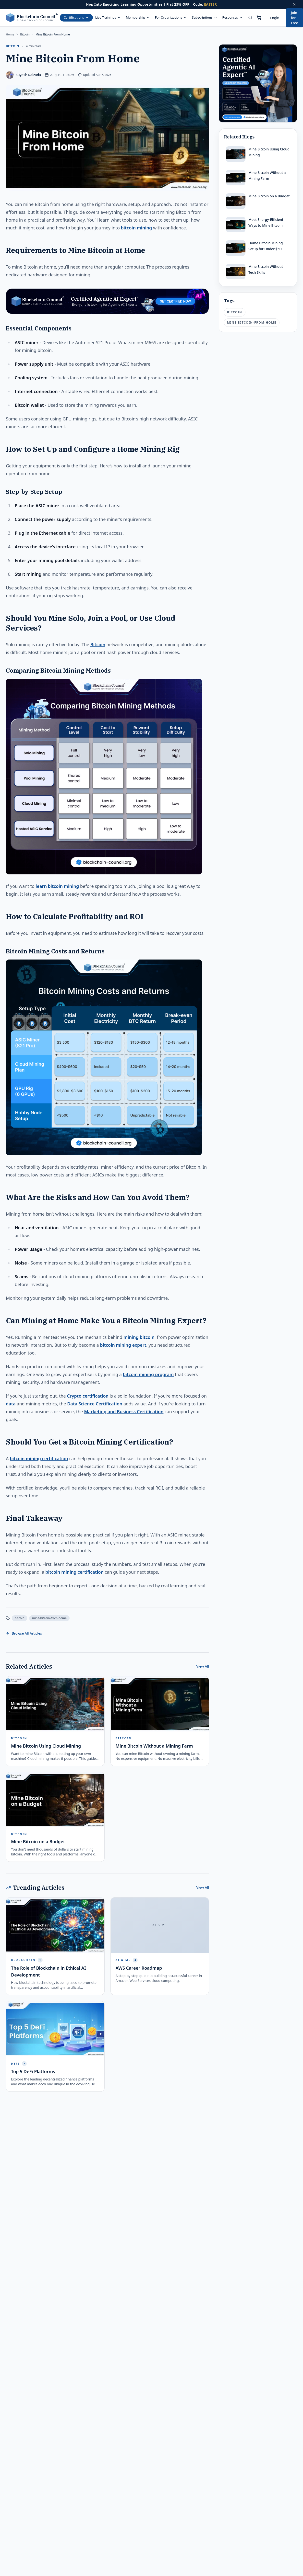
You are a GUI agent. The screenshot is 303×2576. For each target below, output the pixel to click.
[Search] (250, 17)
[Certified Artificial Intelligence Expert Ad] (258, 83)
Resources (232, 17)
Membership (138, 17)
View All (202, 1666)
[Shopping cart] (259, 17)
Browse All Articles (24, 1633)
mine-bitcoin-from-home (49, 1618)
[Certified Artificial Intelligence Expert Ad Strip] (107, 301)
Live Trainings (108, 17)
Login (274, 17)
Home (10, 34)
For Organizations (171, 17)
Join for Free (294, 17)
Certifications (76, 17)
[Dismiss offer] (294, 4)
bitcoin (25, 34)
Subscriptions (205, 17)
